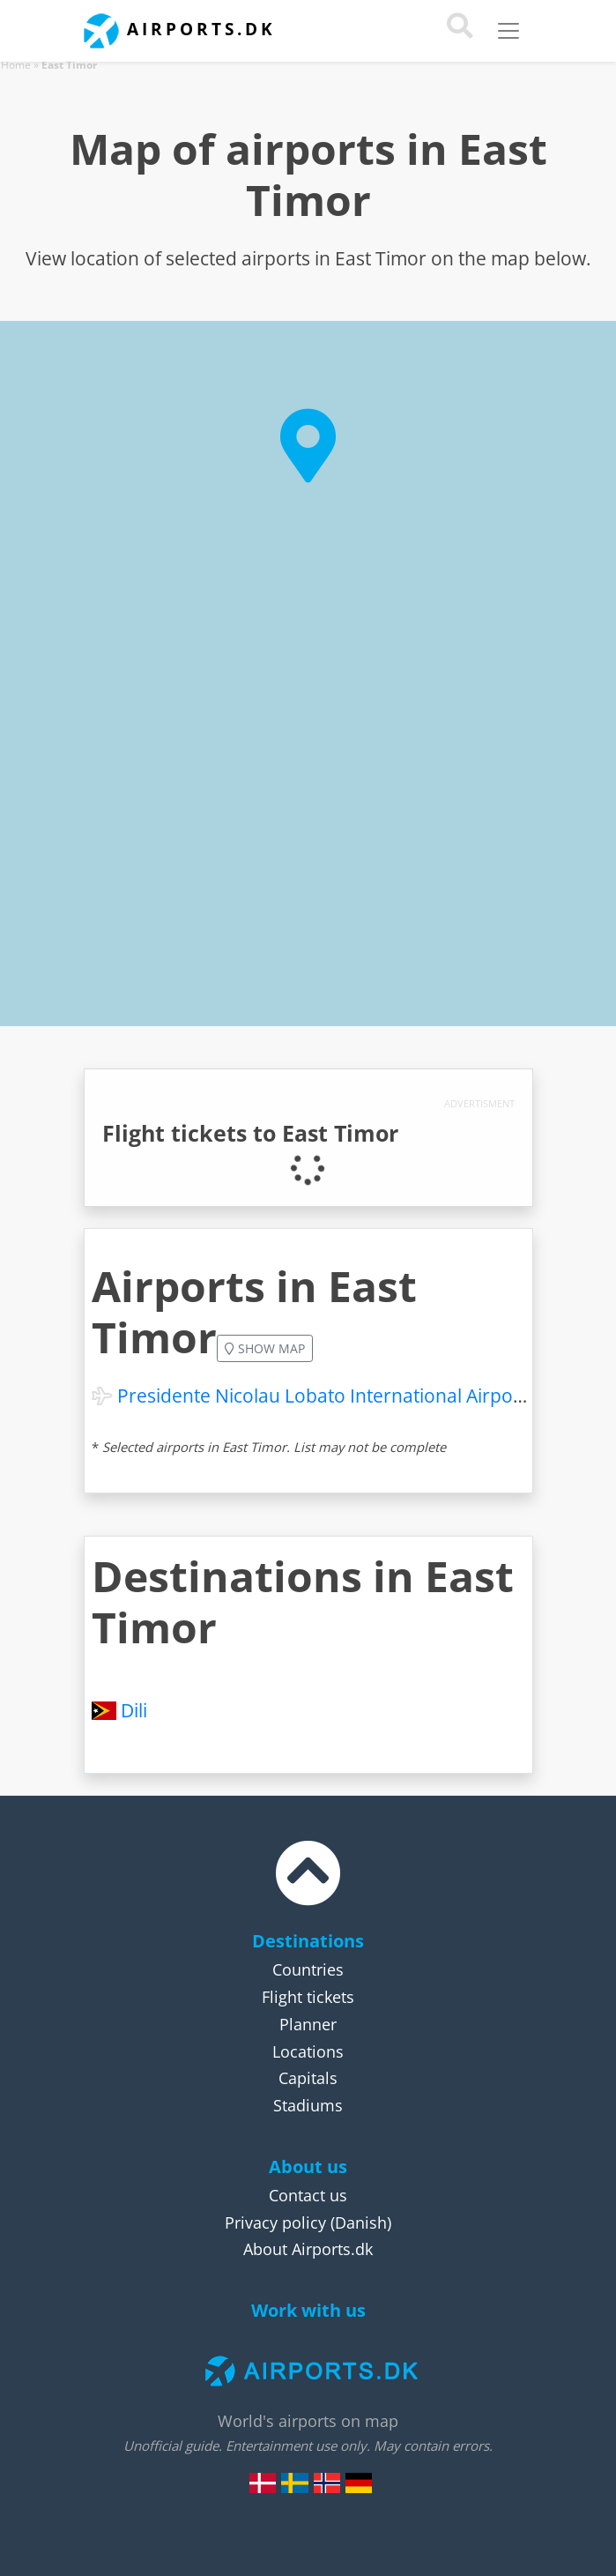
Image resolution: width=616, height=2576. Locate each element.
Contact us (308, 2195)
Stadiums (308, 2105)
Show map (265, 1348)
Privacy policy (275, 2222)
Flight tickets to (250, 1133)
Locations (308, 2051)
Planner (308, 2024)
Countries (308, 1969)
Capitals (308, 2077)
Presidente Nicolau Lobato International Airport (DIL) (343, 1395)
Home (16, 64)
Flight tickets (308, 1996)
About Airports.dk (308, 2249)
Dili (134, 1710)
